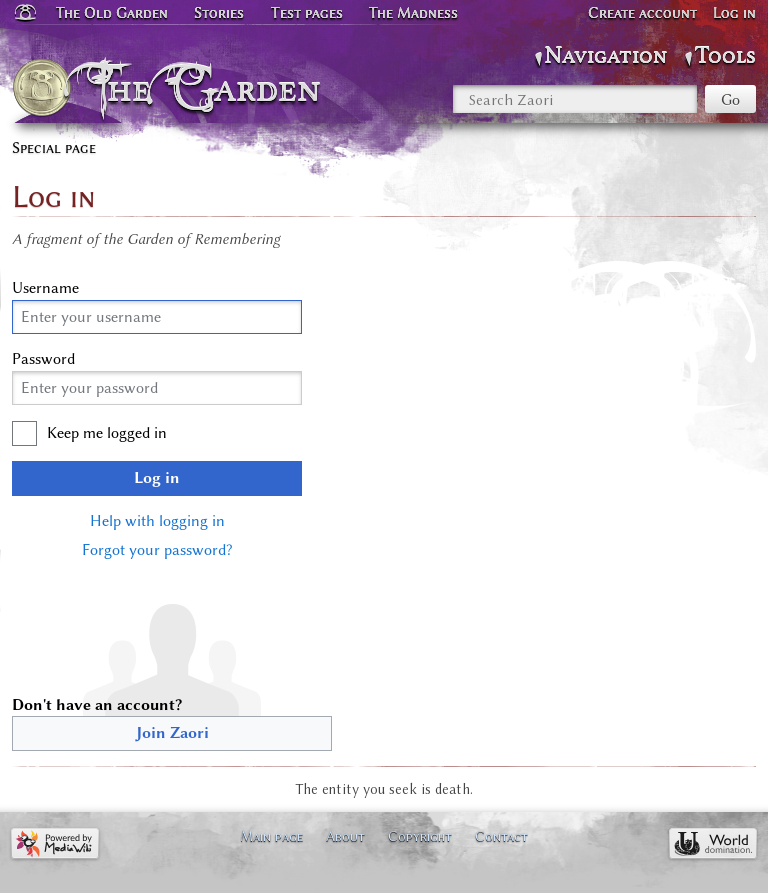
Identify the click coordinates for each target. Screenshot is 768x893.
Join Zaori (172, 733)
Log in (157, 478)
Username (45, 288)
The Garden (210, 88)
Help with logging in (157, 521)
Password (43, 359)
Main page (271, 836)
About (345, 836)
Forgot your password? (157, 550)
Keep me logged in (107, 433)
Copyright (420, 836)
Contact (501, 836)
